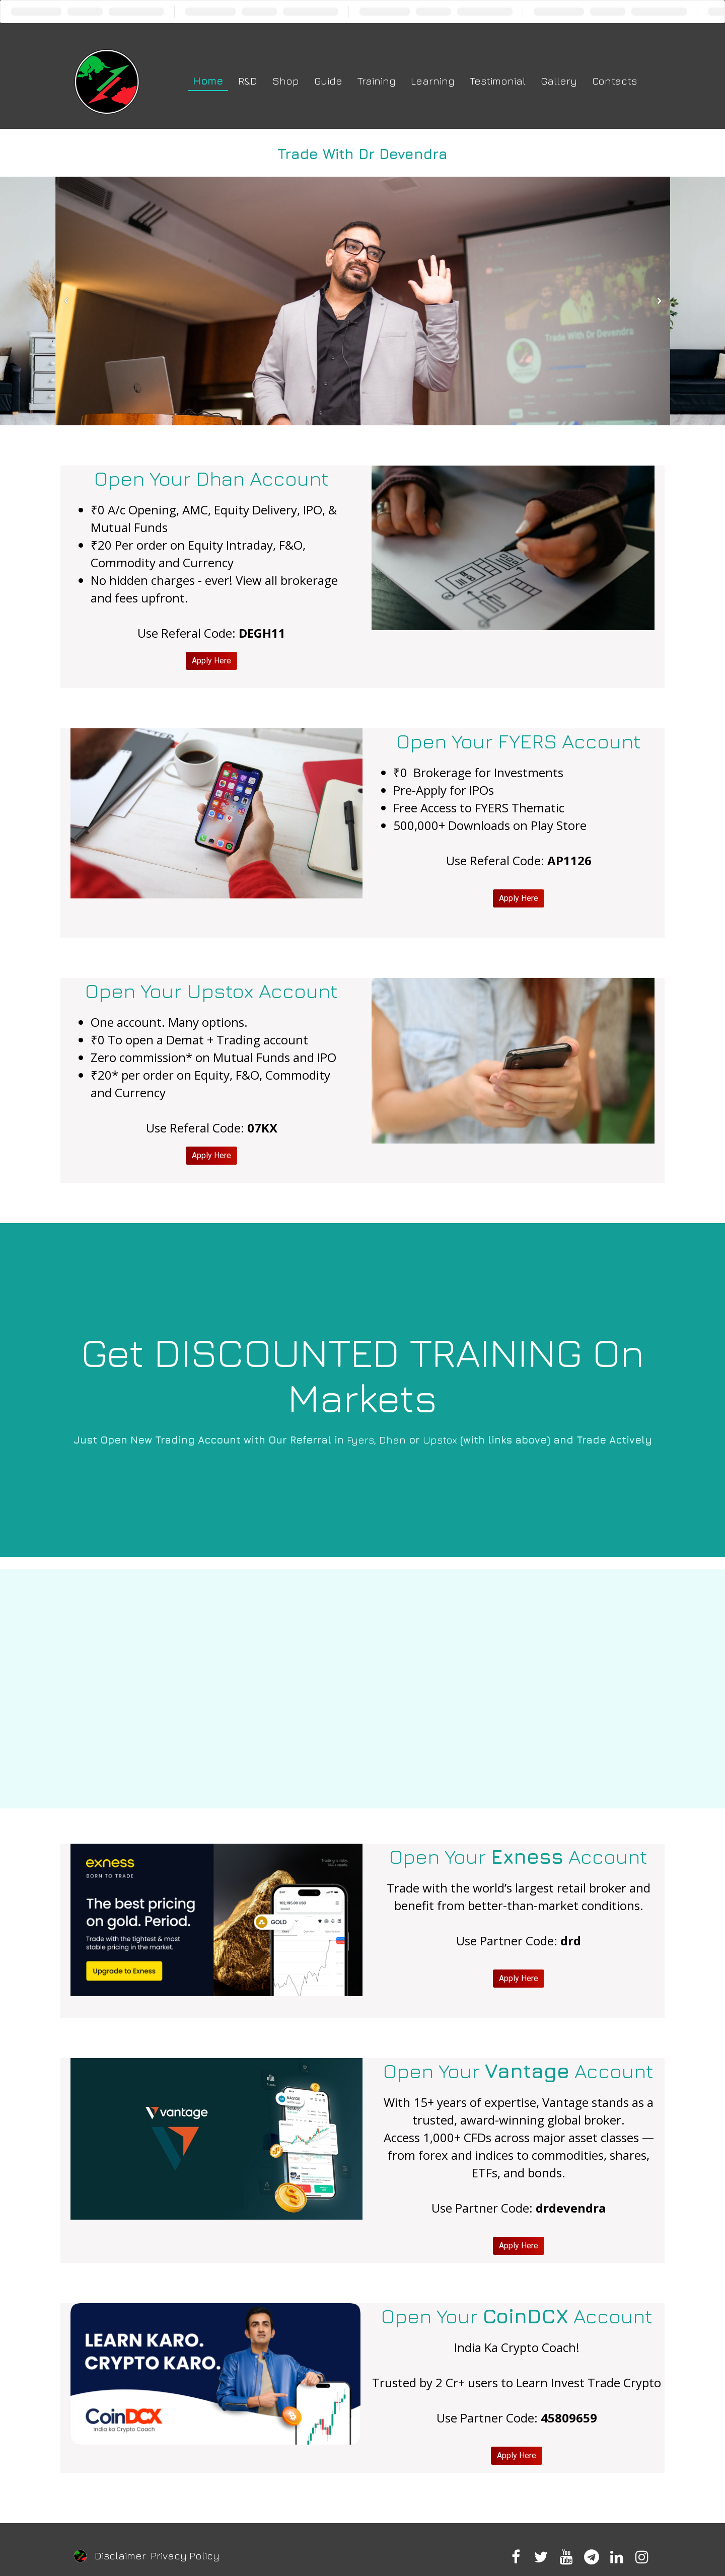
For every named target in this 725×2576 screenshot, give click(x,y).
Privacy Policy (185, 2555)
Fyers (360, 1440)
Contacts (614, 81)
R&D (247, 81)
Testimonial (498, 81)
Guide (328, 81)
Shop (285, 81)
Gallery (559, 81)
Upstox (440, 1440)
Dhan (392, 1440)
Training (376, 81)
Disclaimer (120, 2555)
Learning (433, 81)
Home (208, 81)
